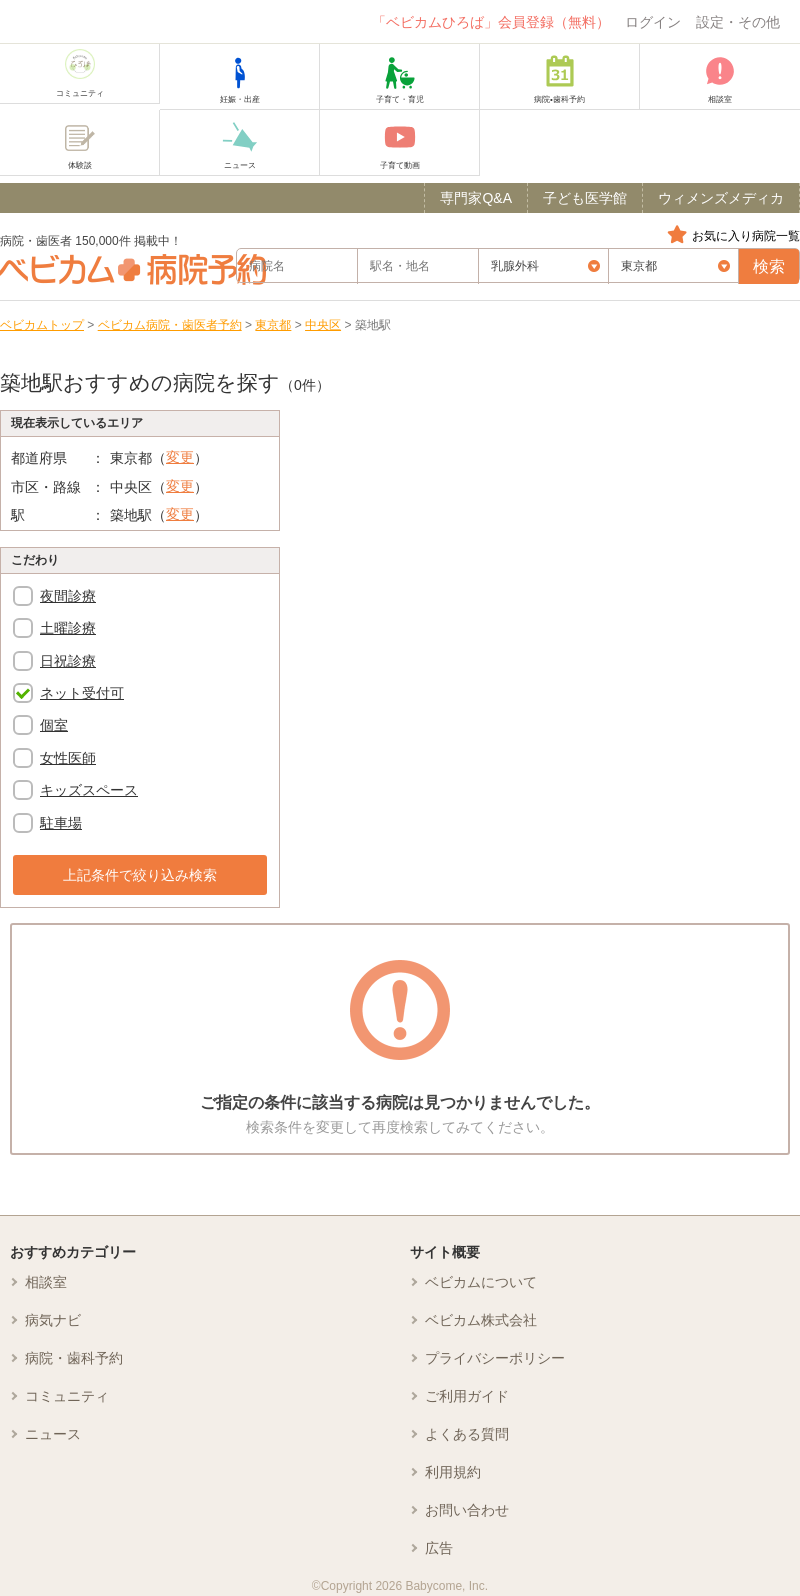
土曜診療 (68, 628)
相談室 (46, 1282)
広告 (439, 1548)
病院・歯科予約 (74, 1358)
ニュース (53, 1434)
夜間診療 (68, 596)
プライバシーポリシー (495, 1358)
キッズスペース (89, 790)
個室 (54, 725)
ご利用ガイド (467, 1396)
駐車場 (61, 823)
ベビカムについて (481, 1282)
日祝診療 (68, 661)
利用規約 (453, 1472)
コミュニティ (67, 1396)
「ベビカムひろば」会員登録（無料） (491, 22)
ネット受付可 (82, 693)
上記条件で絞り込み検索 (140, 875)
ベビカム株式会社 (481, 1320)
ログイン (653, 22)
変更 (180, 457)
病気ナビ (53, 1320)
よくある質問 (467, 1434)
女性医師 (68, 758)
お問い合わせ (467, 1510)
